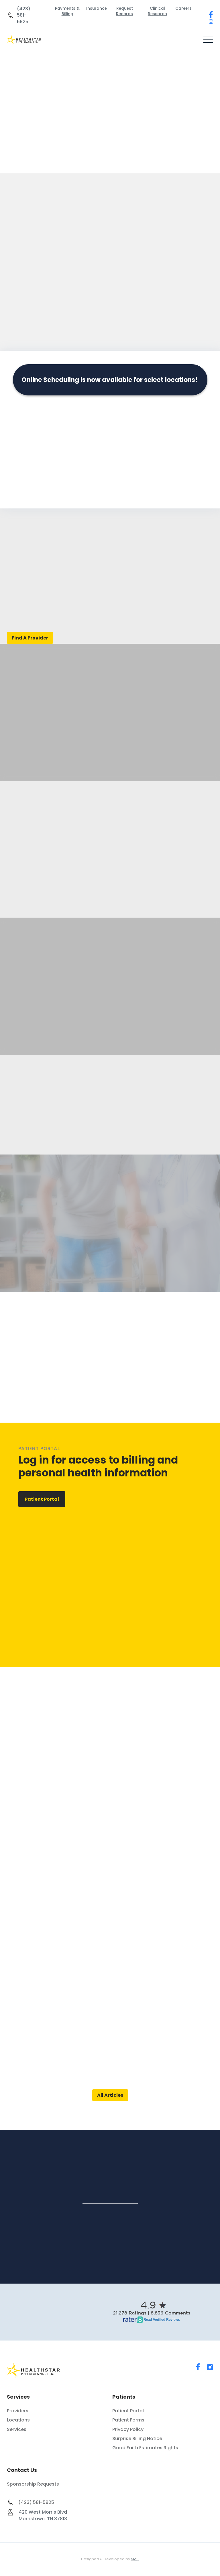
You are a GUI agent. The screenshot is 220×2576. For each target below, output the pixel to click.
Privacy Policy (128, 2429)
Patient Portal (42, 1499)
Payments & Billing (67, 11)
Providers (17, 2411)
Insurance (96, 8)
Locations (18, 2420)
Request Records (124, 11)
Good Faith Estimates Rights (145, 2448)
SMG (135, 2559)
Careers (183, 8)
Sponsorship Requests (33, 2484)
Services (16, 2429)
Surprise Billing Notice (137, 2439)
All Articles (110, 2095)
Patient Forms (128, 2420)
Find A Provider (30, 638)
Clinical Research (157, 11)
